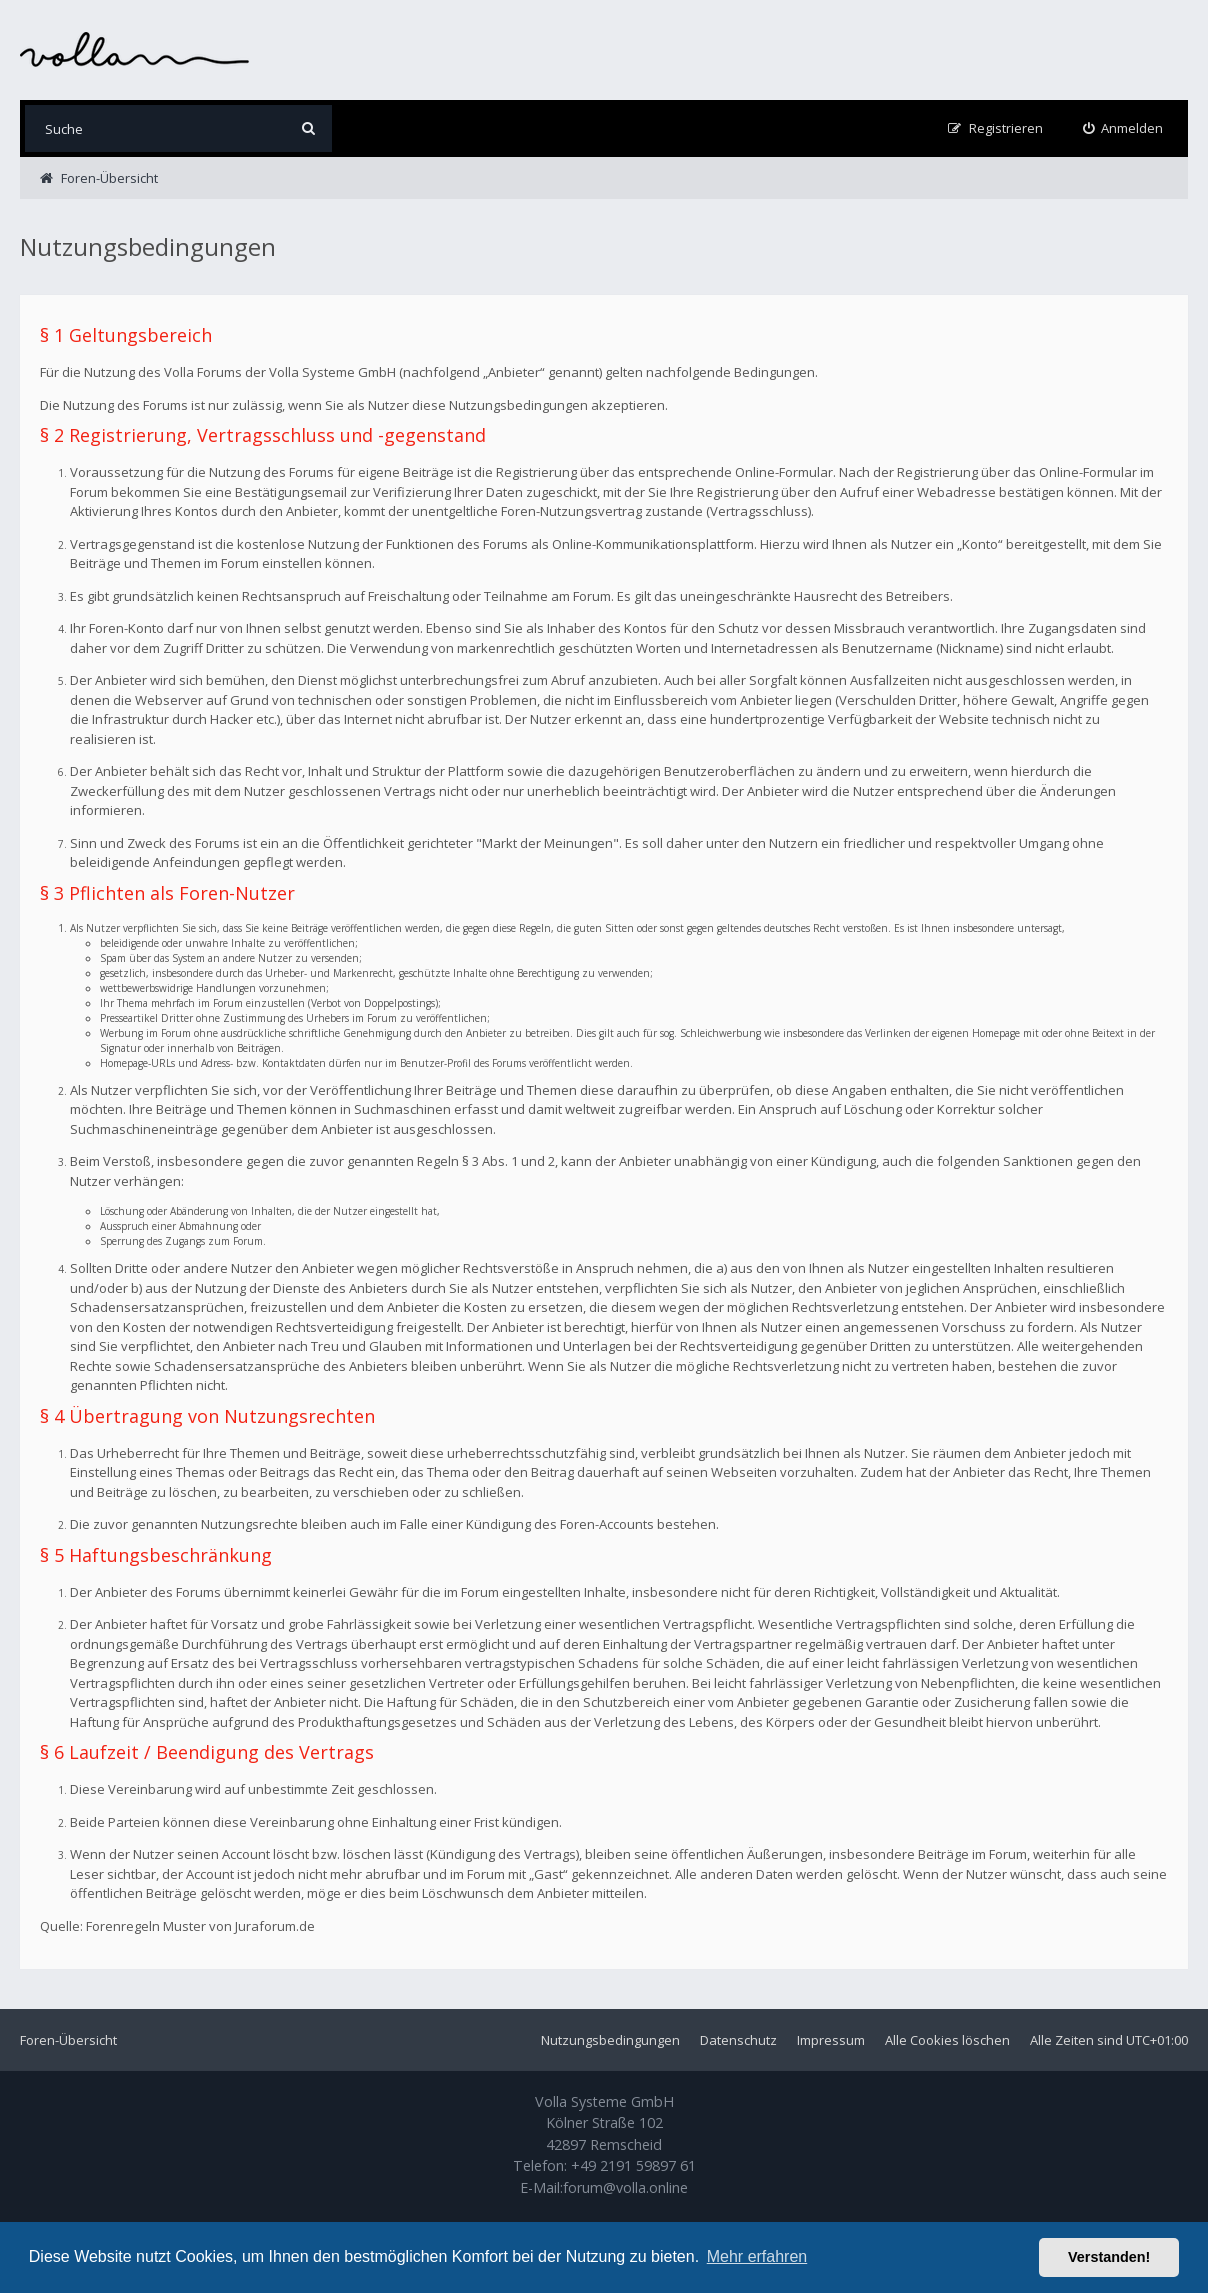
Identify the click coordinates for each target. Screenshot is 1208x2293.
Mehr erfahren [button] (757, 2256)
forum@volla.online (625, 2187)
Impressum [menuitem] (831, 2040)
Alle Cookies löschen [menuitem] (947, 2040)
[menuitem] (1123, 128)
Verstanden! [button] (1109, 2257)
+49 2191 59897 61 (633, 2165)
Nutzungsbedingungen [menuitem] (610, 2040)
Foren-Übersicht (68, 2040)
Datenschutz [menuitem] (738, 2040)
